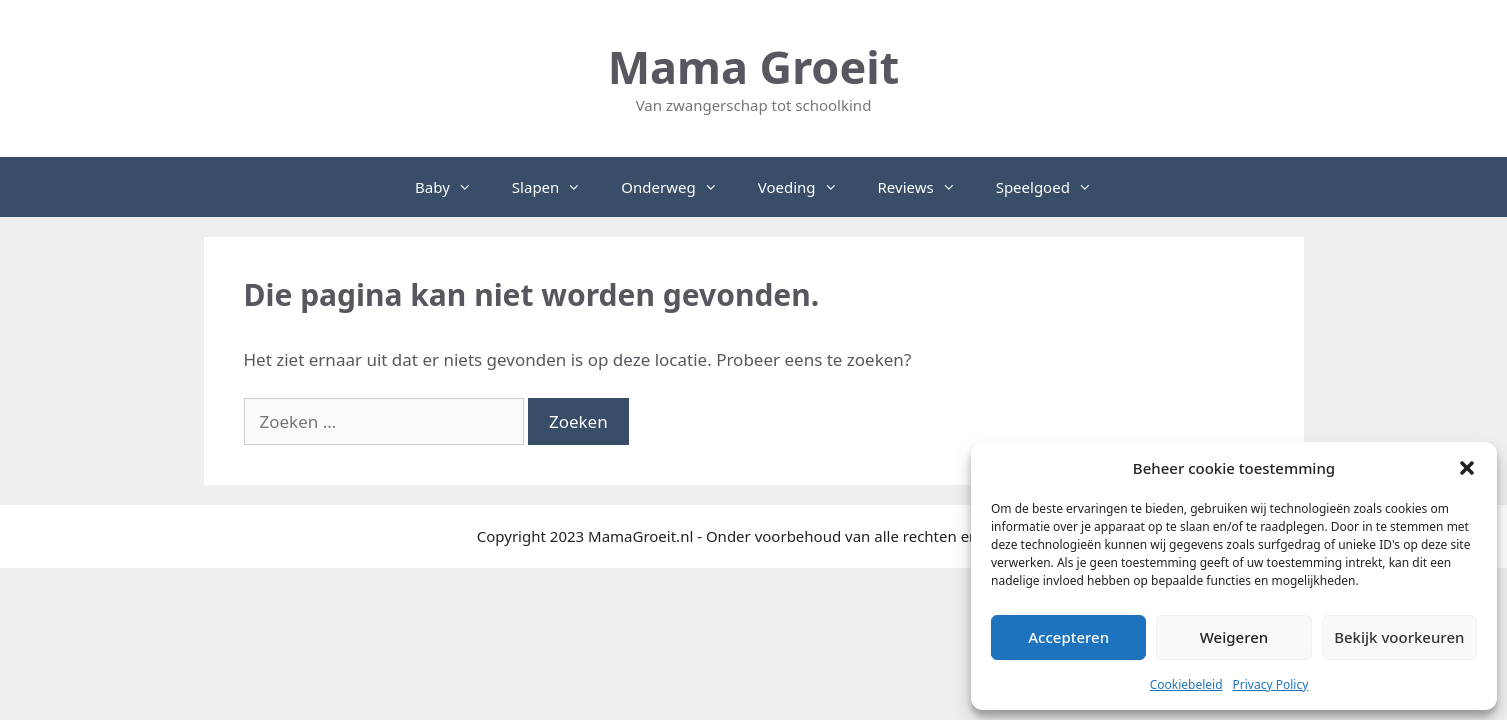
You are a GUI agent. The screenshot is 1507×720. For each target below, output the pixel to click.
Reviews (927, 187)
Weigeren (1234, 637)
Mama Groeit (754, 66)
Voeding (808, 187)
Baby (453, 187)
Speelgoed (1054, 187)
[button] (1467, 468)
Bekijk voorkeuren (1399, 637)
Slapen (556, 187)
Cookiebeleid (1186, 684)
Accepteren (1068, 637)
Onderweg (679, 187)
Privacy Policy (1271, 684)
